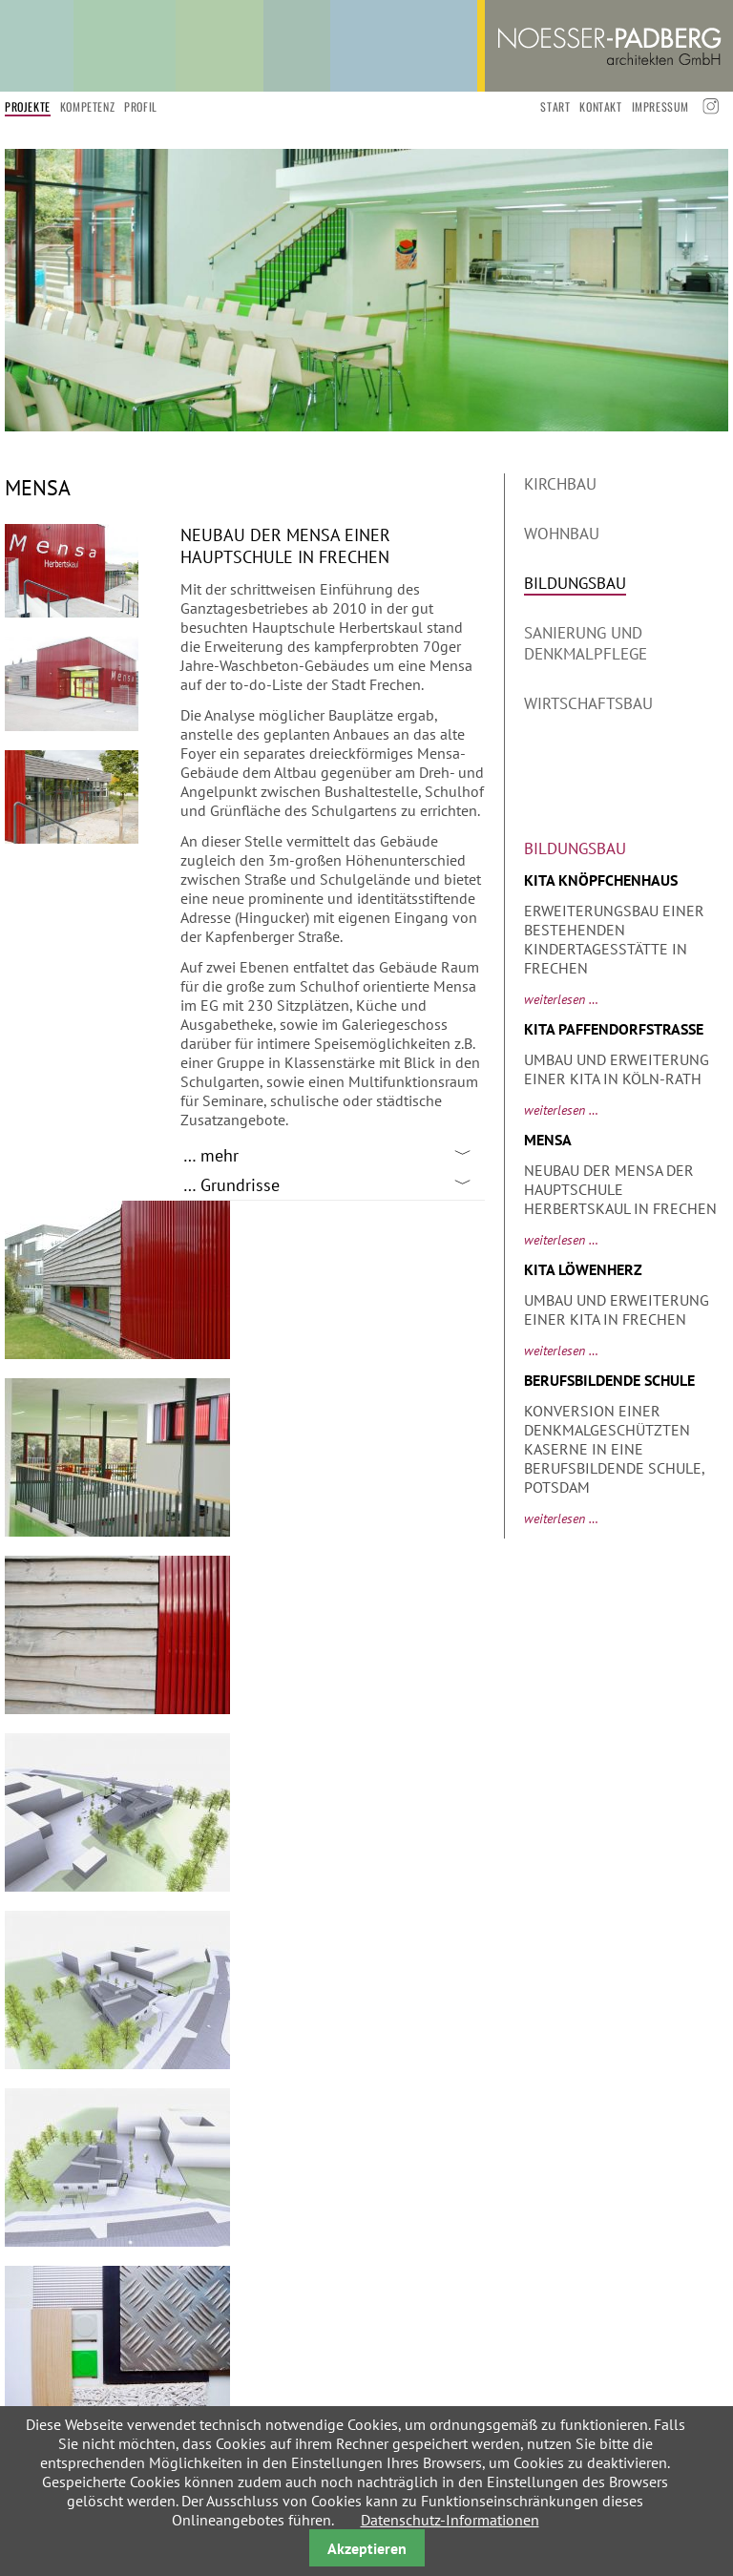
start (555, 106)
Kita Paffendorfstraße (613, 1028)
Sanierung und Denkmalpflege (585, 643)
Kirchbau (560, 483)
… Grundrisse (231, 1185)
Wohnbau (561, 533)
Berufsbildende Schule (609, 1380)
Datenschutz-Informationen (450, 2519)
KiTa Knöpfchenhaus (601, 880)
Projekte (28, 106)
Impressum (660, 106)
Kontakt (600, 106)
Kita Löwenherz (583, 1269)
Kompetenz (87, 106)
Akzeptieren (367, 2548)
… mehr (211, 1155)
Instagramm (709, 106)
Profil (140, 106)
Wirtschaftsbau (588, 703)
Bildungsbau (575, 583)
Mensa (548, 1139)
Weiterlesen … (561, 999)
